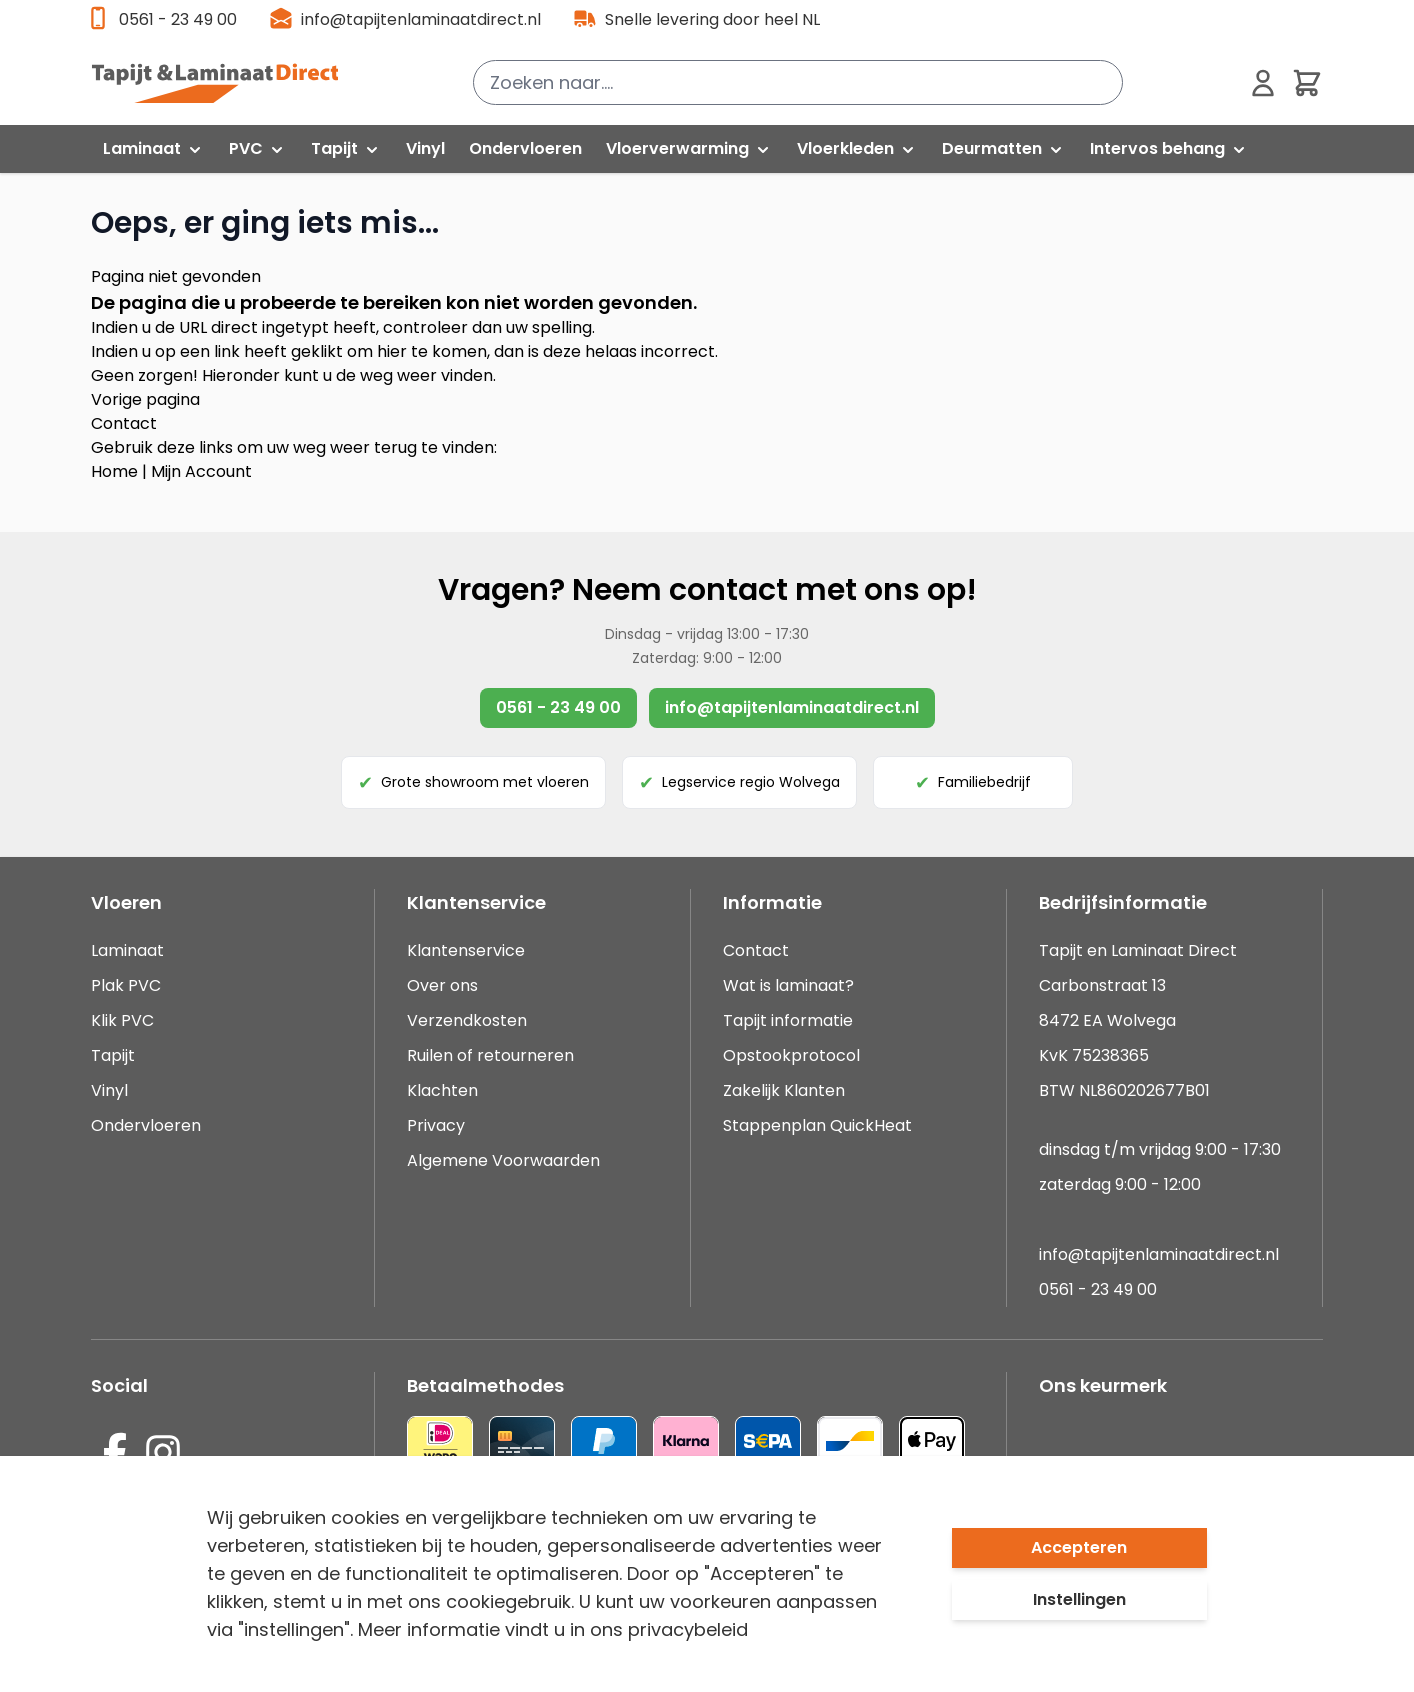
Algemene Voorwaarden (503, 1160)
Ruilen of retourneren (490, 1055)
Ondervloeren (146, 1125)
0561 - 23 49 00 (178, 19)
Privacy (436, 1125)
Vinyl (109, 1090)
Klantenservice (466, 950)
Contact (124, 423)
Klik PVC (122, 1020)
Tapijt (113, 1055)
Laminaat (127, 950)
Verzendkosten (467, 1020)
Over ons (442, 985)
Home (114, 471)
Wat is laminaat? (790, 985)
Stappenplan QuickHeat (817, 1125)
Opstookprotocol (791, 1055)
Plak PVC (126, 985)
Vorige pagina (145, 399)
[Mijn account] (1263, 83)
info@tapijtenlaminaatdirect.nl (421, 19)
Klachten (442, 1090)
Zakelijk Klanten (784, 1090)
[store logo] (226, 83)
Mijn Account (201, 471)
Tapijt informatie (788, 1020)
